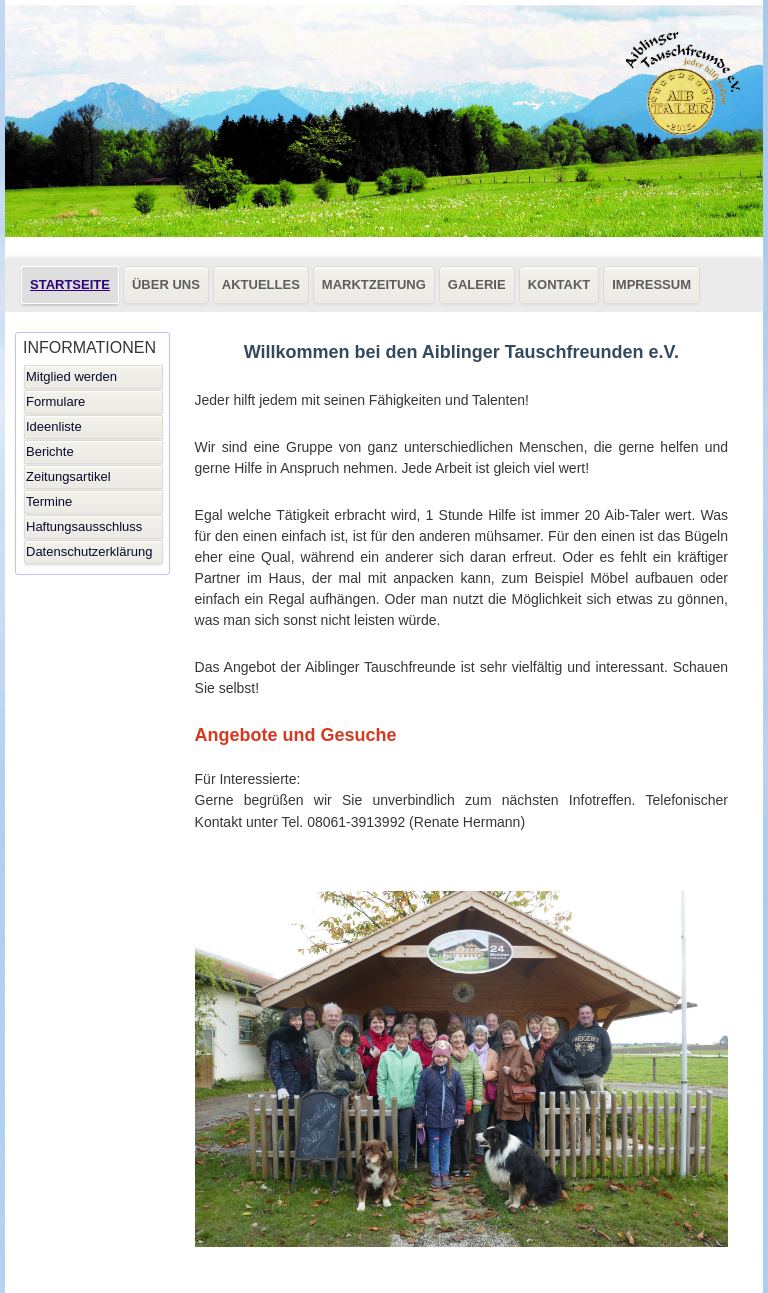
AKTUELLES (261, 284)
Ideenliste (54, 426)
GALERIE (477, 284)
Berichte (50, 451)
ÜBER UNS (166, 284)
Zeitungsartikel (68, 476)
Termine (49, 501)
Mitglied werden (71, 376)
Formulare (55, 401)
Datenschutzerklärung (89, 551)
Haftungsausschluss (84, 526)
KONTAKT (559, 284)
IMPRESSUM (651, 284)
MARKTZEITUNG (374, 284)
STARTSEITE (70, 284)
